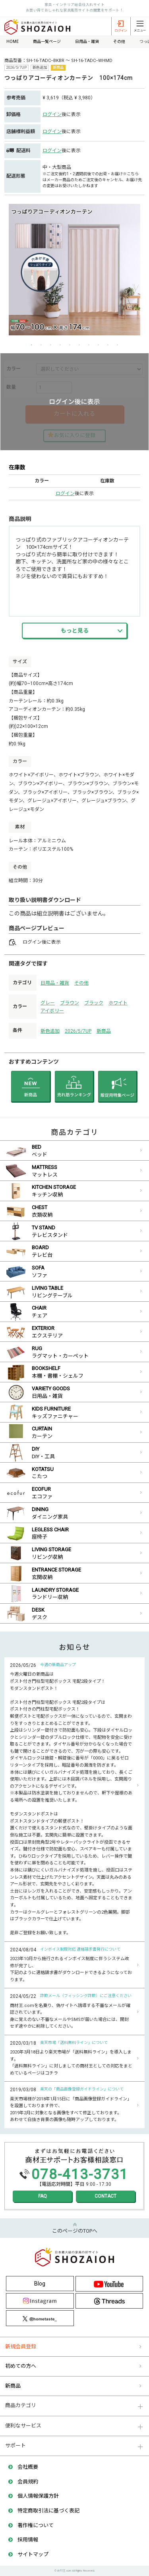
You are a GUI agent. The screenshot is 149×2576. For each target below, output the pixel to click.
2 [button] (41, 345)
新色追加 (50, 1031)
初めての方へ (20, 2366)
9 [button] (108, 345)
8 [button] (99, 345)
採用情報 (27, 2540)
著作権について (35, 2525)
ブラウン (69, 1003)
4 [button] (60, 345)
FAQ (42, 2196)
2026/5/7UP (78, 1031)
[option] (74, 269)
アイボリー (52, 1011)
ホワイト (118, 1003)
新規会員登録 (20, 2347)
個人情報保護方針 (38, 2496)
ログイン (52, 114)
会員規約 (27, 2482)
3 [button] (51, 345)
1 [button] (32, 345)
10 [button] (118, 345)
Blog (39, 2283)
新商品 (104, 1031)
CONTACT (105, 2196)
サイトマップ (32, 2554)
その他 (81, 983)
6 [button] (79, 345)
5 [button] (70, 345)
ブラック (93, 1003)
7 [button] (89, 345)
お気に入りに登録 (74, 435)
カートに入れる (74, 413)
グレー (48, 1003)
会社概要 (27, 2467)
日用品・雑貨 (55, 983)
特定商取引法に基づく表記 (48, 2511)
